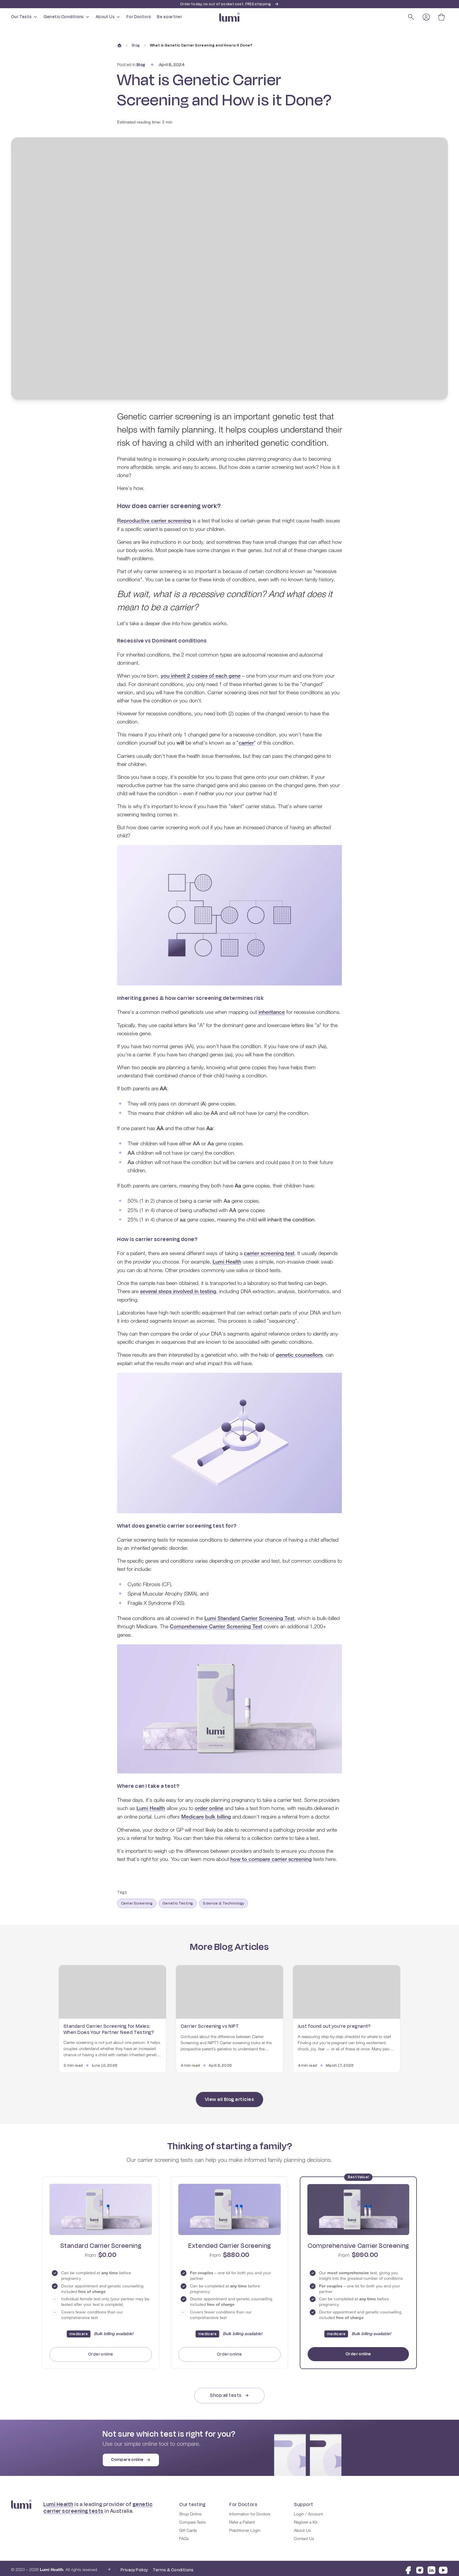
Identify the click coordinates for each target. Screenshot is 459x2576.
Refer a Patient (242, 2519)
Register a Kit (305, 2519)
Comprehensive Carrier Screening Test (216, 1624)
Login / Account (308, 2511)
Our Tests (24, 17)
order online (209, 1806)
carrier (246, 742)
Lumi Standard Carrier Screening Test (249, 1616)
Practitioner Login (245, 2527)
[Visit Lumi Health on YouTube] (443, 2566)
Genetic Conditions (67, 17)
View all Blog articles (229, 2095)
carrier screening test (269, 1252)
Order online (100, 2351)
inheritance (271, 1011)
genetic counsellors (299, 1353)
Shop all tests (229, 2391)
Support (303, 2501)
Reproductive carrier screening (154, 521)
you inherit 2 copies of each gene (201, 676)
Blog (136, 45)
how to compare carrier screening (271, 1856)
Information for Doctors (249, 2511)
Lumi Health (227, 1261)
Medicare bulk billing (206, 1814)
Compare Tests (192, 2519)
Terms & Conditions (173, 2566)
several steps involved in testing (178, 1290)
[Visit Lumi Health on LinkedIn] (431, 2566)
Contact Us (304, 2536)
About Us (108, 17)
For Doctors (138, 17)
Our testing (192, 2501)
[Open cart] (441, 17)
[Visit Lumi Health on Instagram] (419, 2566)
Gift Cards (188, 2527)
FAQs (184, 2536)
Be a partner (169, 17)
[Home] (119, 45)
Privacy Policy (134, 2566)
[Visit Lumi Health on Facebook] (408, 2566)
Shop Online (190, 2511)
